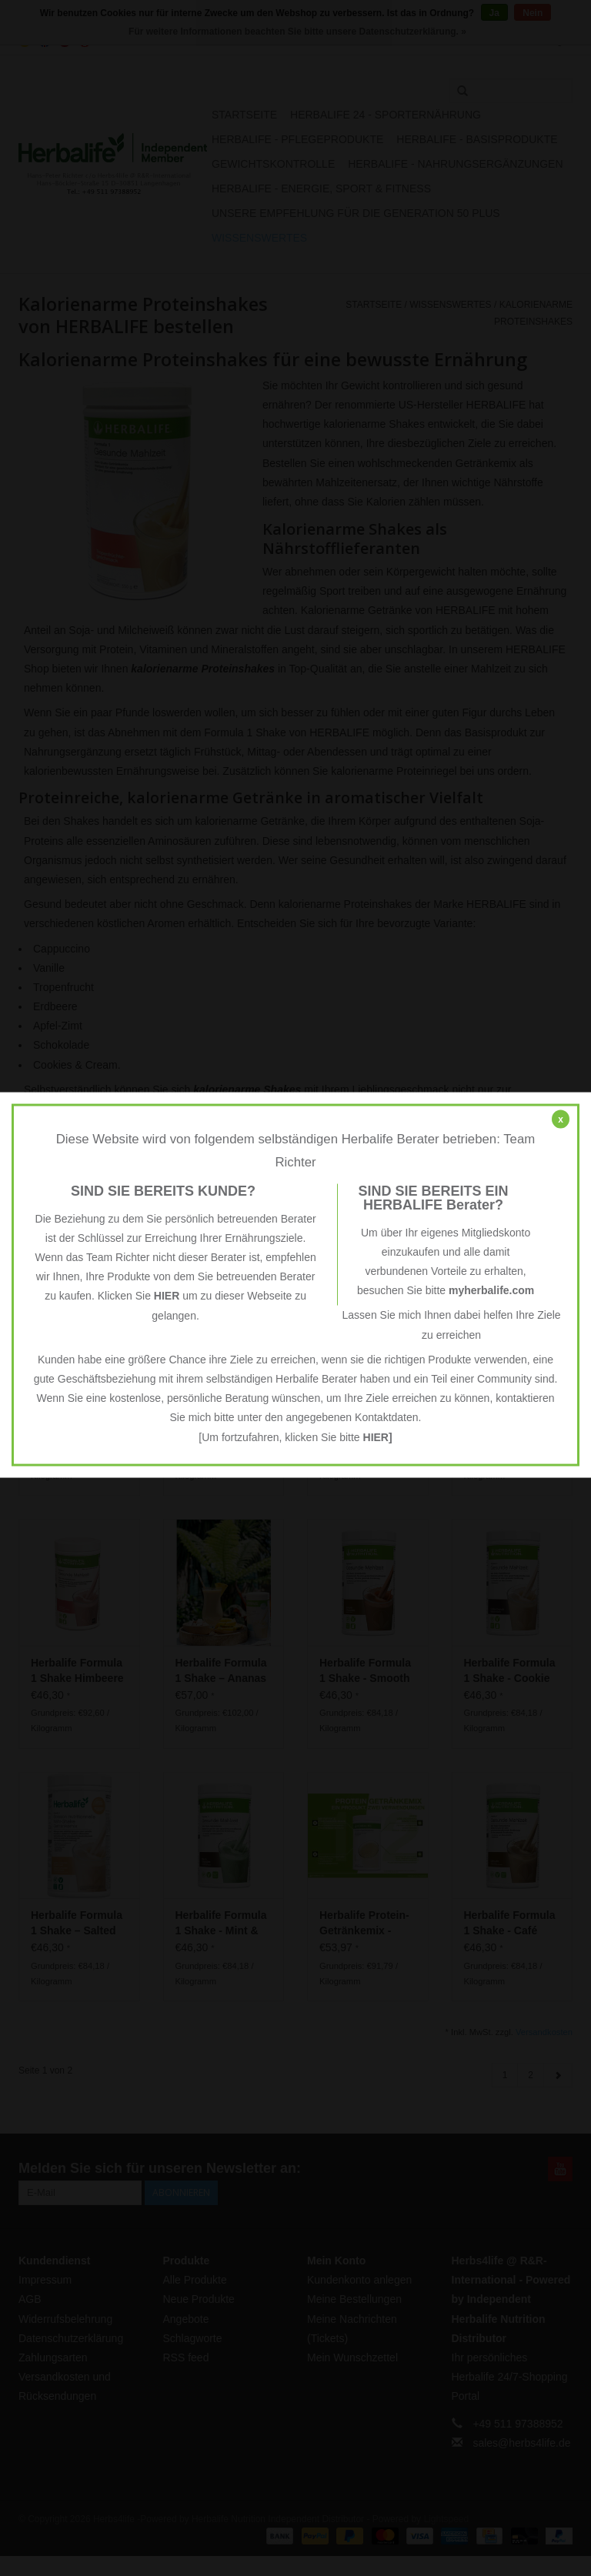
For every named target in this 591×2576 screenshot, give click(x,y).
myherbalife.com (491, 1290)
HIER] (377, 1436)
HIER (166, 1296)
